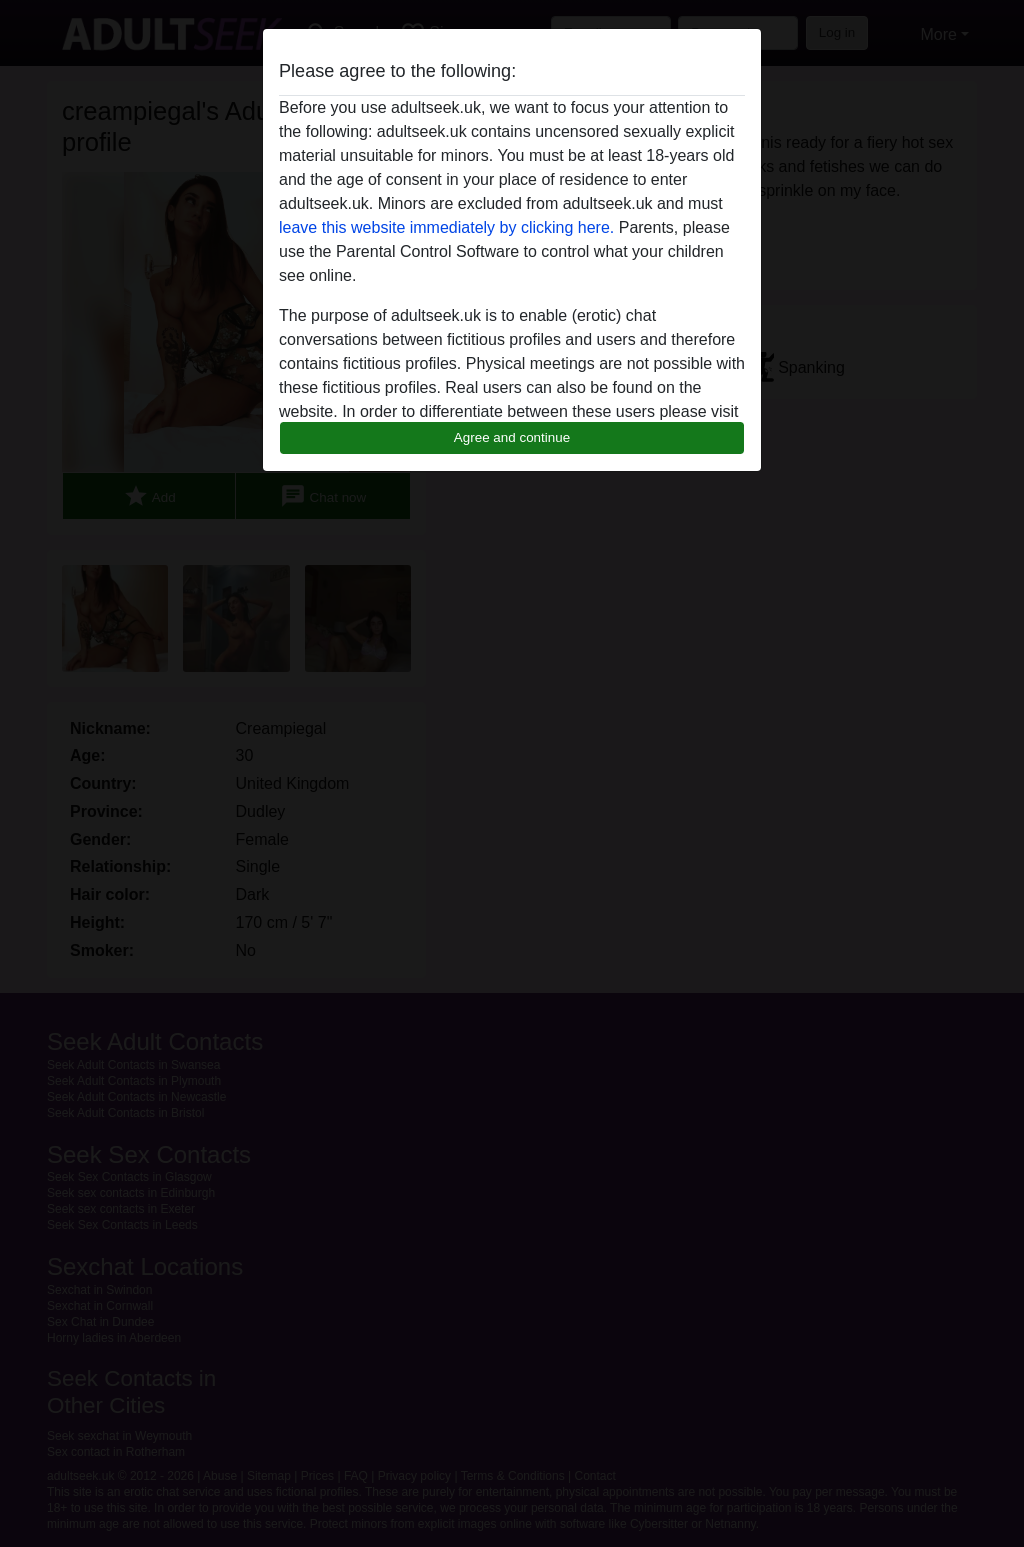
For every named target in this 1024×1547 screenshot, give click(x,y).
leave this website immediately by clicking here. (446, 227)
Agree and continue (512, 437)
